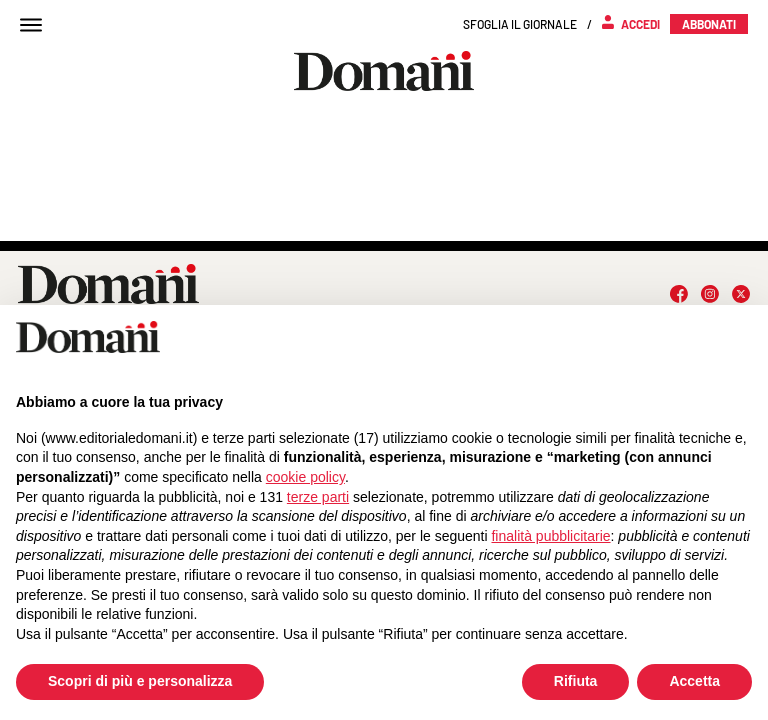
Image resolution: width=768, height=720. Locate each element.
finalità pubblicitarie (550, 536)
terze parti (318, 497)
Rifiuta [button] (576, 681)
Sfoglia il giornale (520, 24)
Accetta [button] (694, 681)
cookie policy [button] (305, 477)
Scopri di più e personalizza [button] (140, 681)
